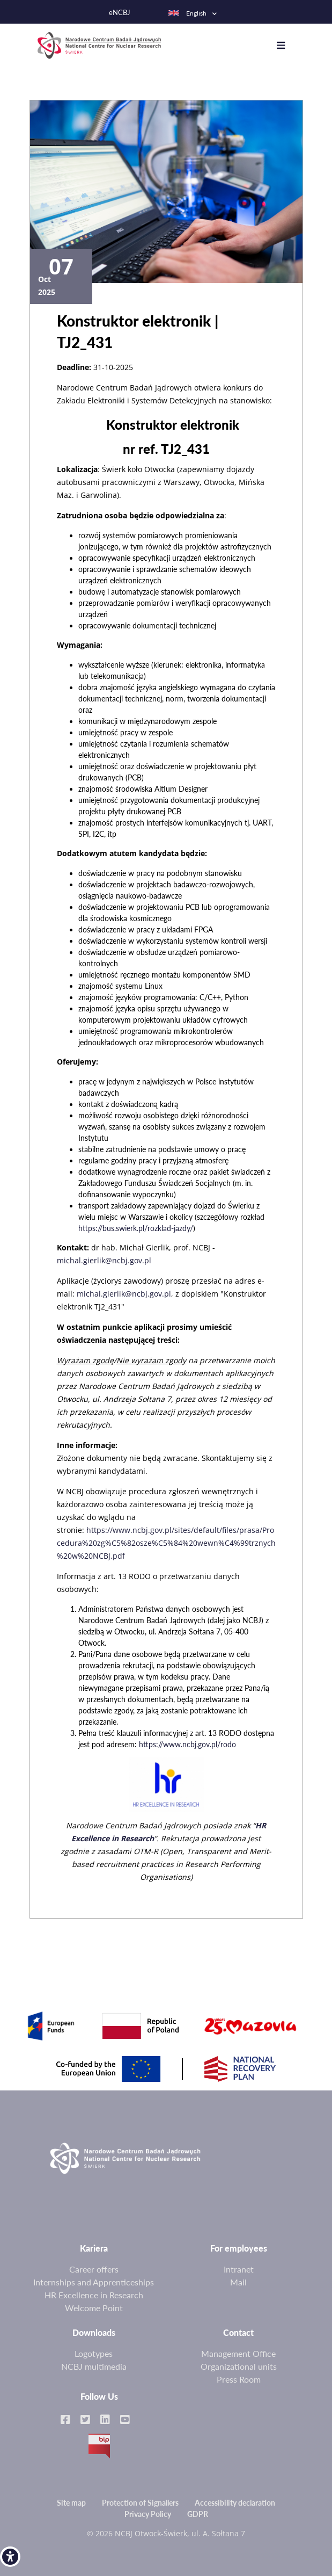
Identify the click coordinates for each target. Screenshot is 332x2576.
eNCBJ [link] (119, 13)
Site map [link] (71, 2498)
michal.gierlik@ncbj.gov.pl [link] (104, 1256)
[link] (10, 2556)
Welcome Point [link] (94, 2304)
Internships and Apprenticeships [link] (93, 2278)
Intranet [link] (239, 2265)
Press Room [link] (239, 2375)
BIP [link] (99, 2442)
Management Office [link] (238, 2350)
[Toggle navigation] (284, 44)
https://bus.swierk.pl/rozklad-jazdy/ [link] (135, 1224)
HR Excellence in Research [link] (94, 2291)
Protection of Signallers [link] (140, 2498)
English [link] (187, 13)
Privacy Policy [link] (147, 2510)
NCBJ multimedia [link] (94, 2362)
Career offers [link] (94, 2265)
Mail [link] (238, 2278)
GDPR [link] (197, 2510)
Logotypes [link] (94, 2350)
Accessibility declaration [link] (235, 2498)
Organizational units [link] (239, 2362)
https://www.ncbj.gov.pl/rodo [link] (187, 1740)
